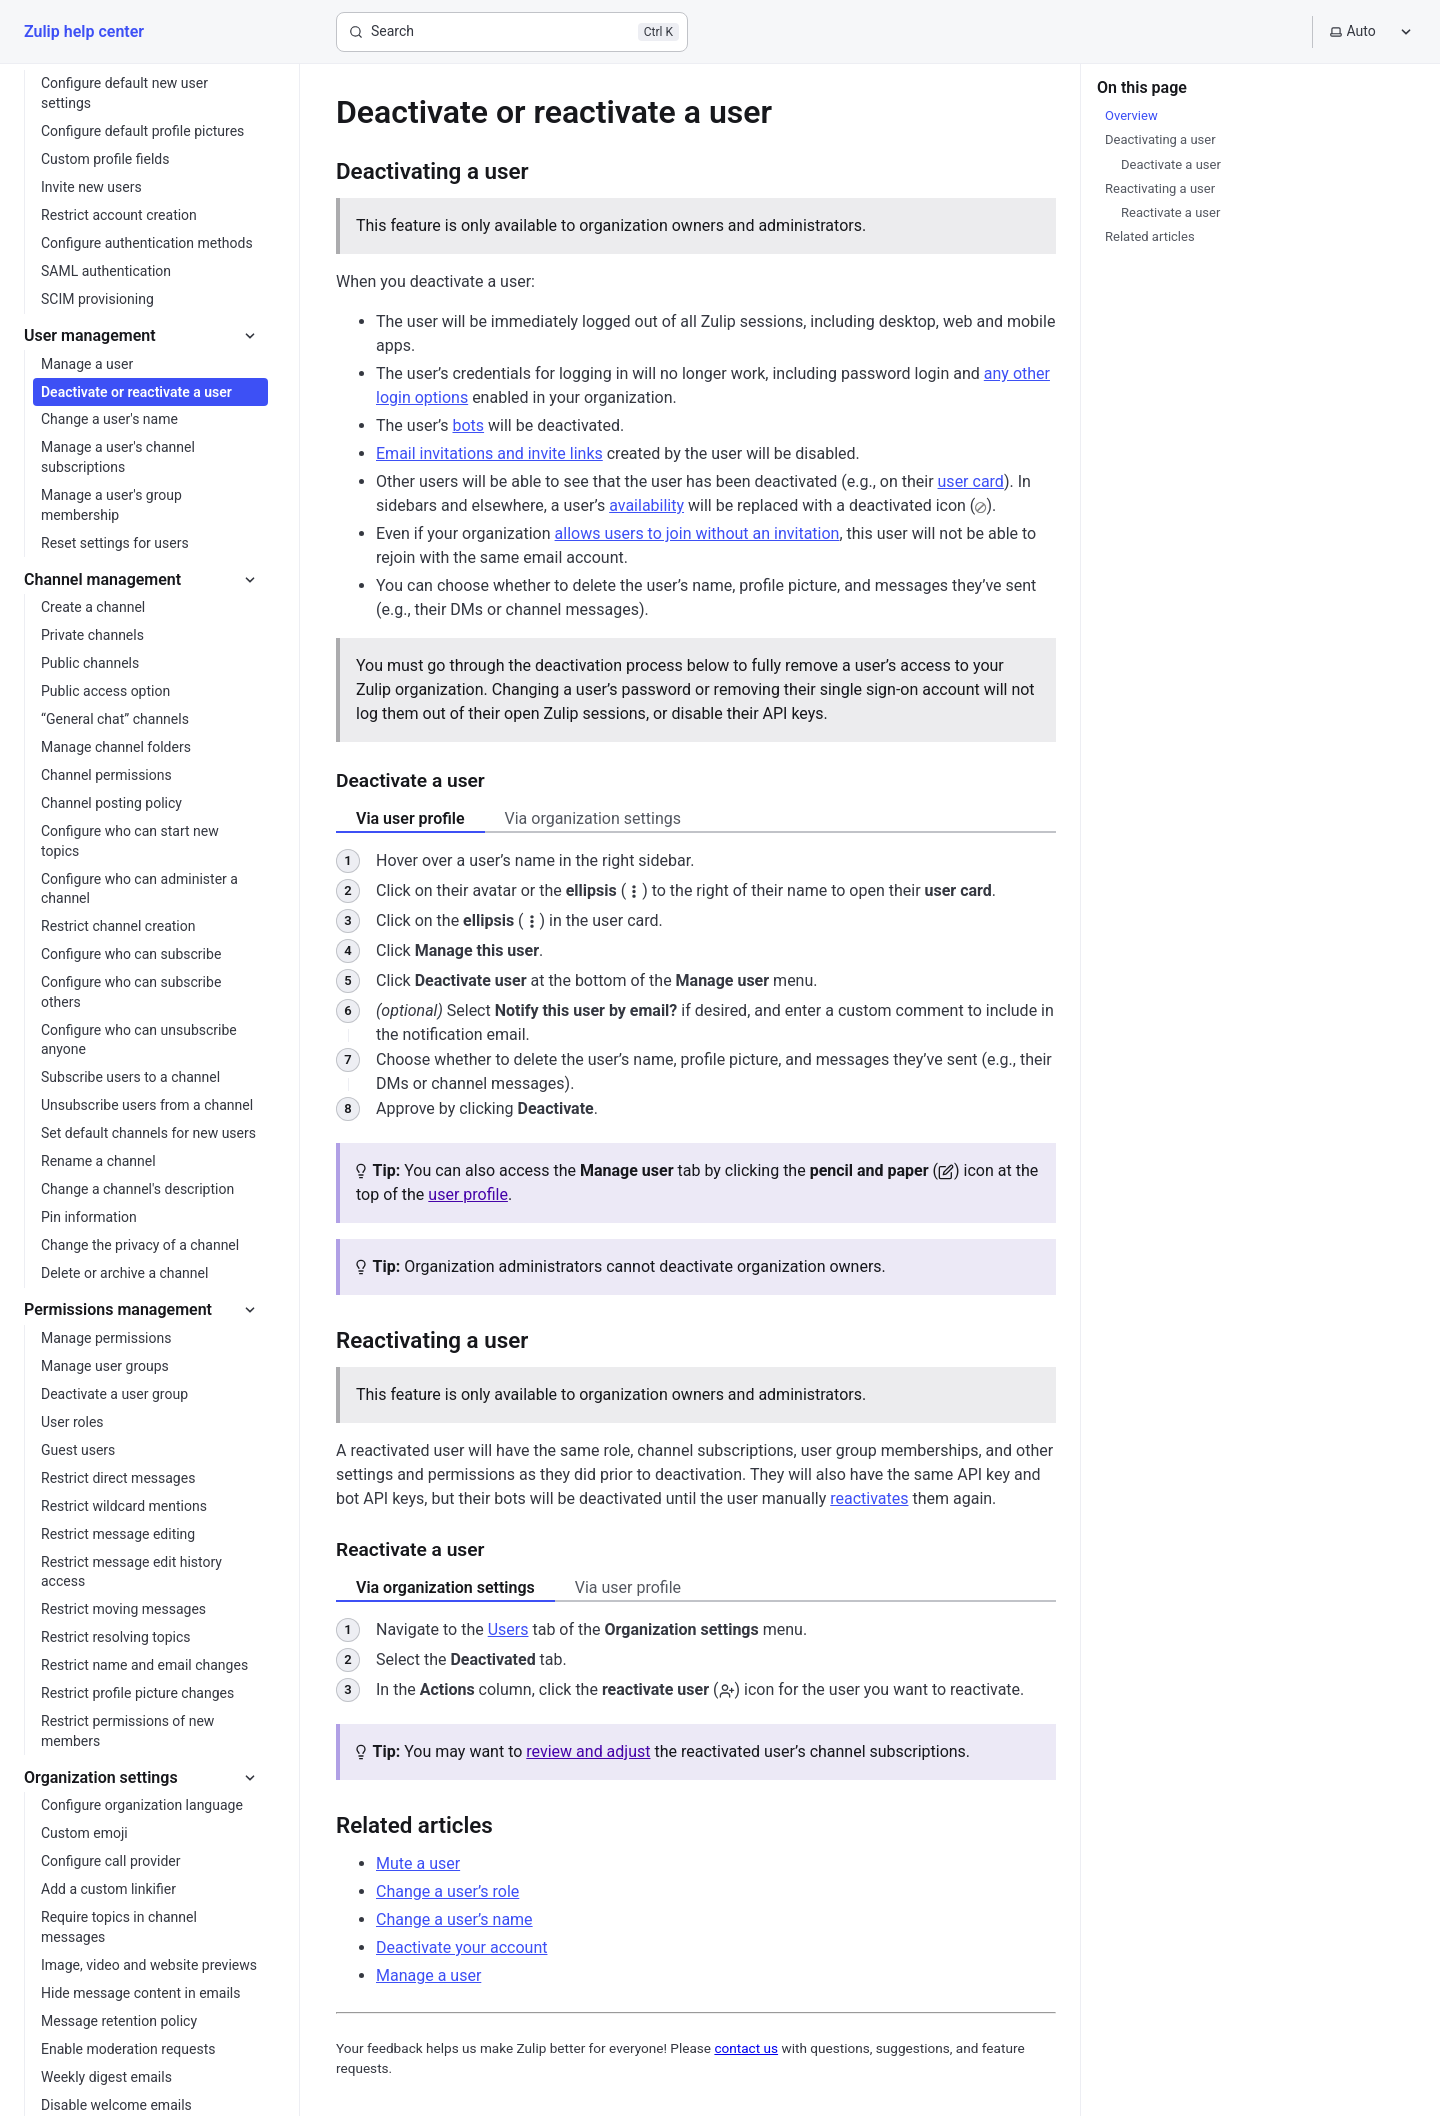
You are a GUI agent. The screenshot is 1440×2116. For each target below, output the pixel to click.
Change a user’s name (454, 1919)
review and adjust (588, 1751)
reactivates (869, 1498)
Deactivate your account (461, 1947)
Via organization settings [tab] (593, 818)
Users (508, 1629)
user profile (468, 1194)
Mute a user (418, 1863)
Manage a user (428, 1975)
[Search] (512, 32)
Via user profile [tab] (410, 818)
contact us (746, 2048)
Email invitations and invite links (489, 453)
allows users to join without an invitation (697, 533)
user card (971, 481)
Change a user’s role (447, 1891)
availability (646, 505)
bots (468, 425)
